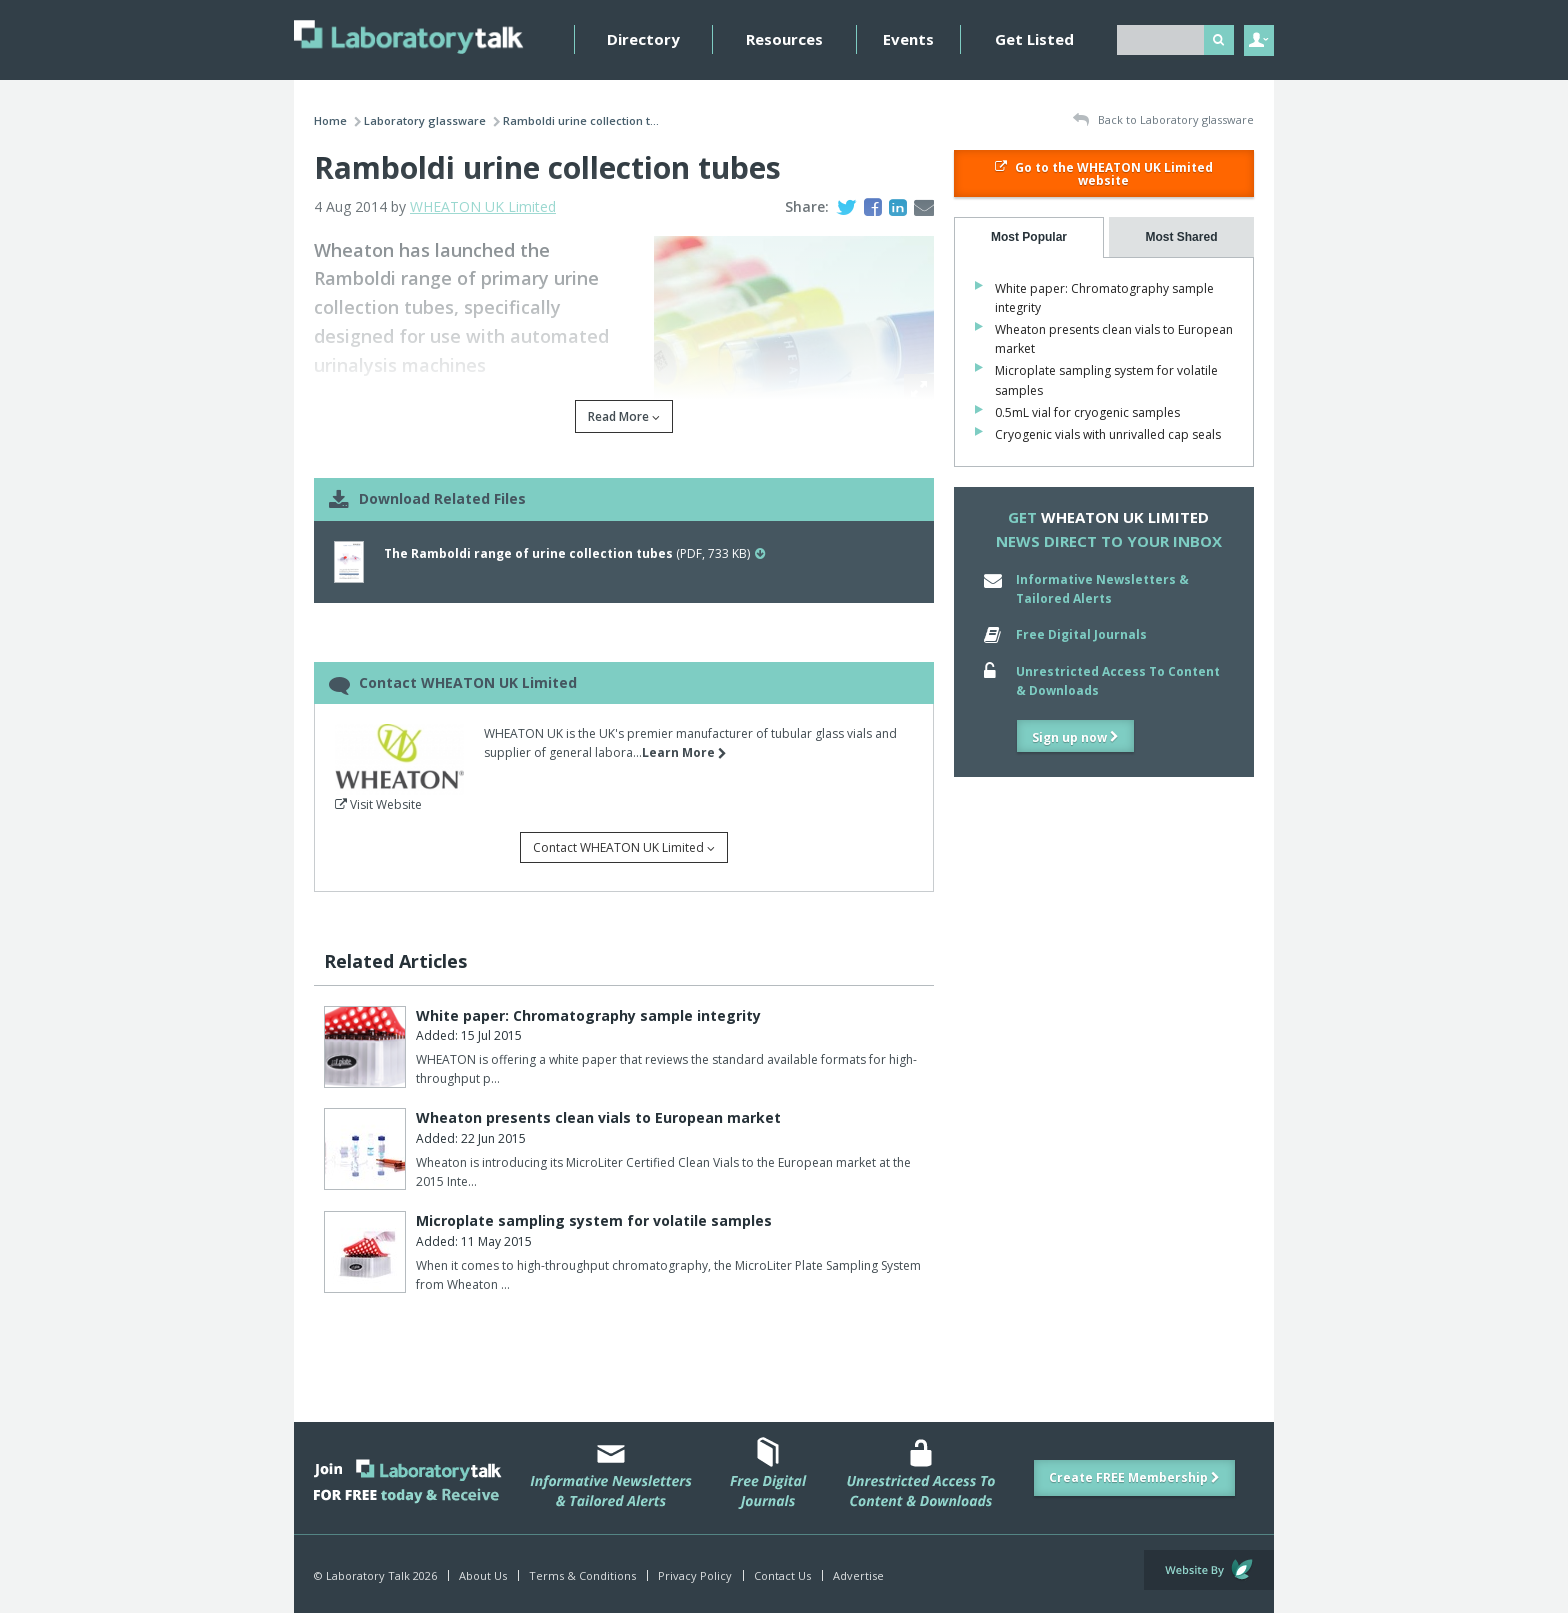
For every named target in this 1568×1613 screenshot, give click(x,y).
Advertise (858, 1575)
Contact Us (782, 1575)
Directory (643, 39)
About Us (483, 1575)
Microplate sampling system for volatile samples (594, 1220)
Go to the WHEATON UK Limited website (1104, 174)
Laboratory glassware (425, 120)
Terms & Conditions (582, 1575)
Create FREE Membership (1134, 1477)
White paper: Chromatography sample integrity (588, 1015)
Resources (784, 39)
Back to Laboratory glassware (1163, 120)
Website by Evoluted (1209, 1570)
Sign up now (1075, 737)
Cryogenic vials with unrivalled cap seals (1108, 434)
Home (330, 120)
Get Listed (1034, 39)
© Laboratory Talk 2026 (375, 1575)
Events (908, 39)
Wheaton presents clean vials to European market (598, 1117)
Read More (624, 416)
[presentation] (1029, 237)
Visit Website (378, 804)
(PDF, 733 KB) (574, 553)
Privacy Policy (695, 1575)
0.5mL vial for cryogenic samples (1087, 412)
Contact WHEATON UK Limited (624, 847)
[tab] (1029, 237)
